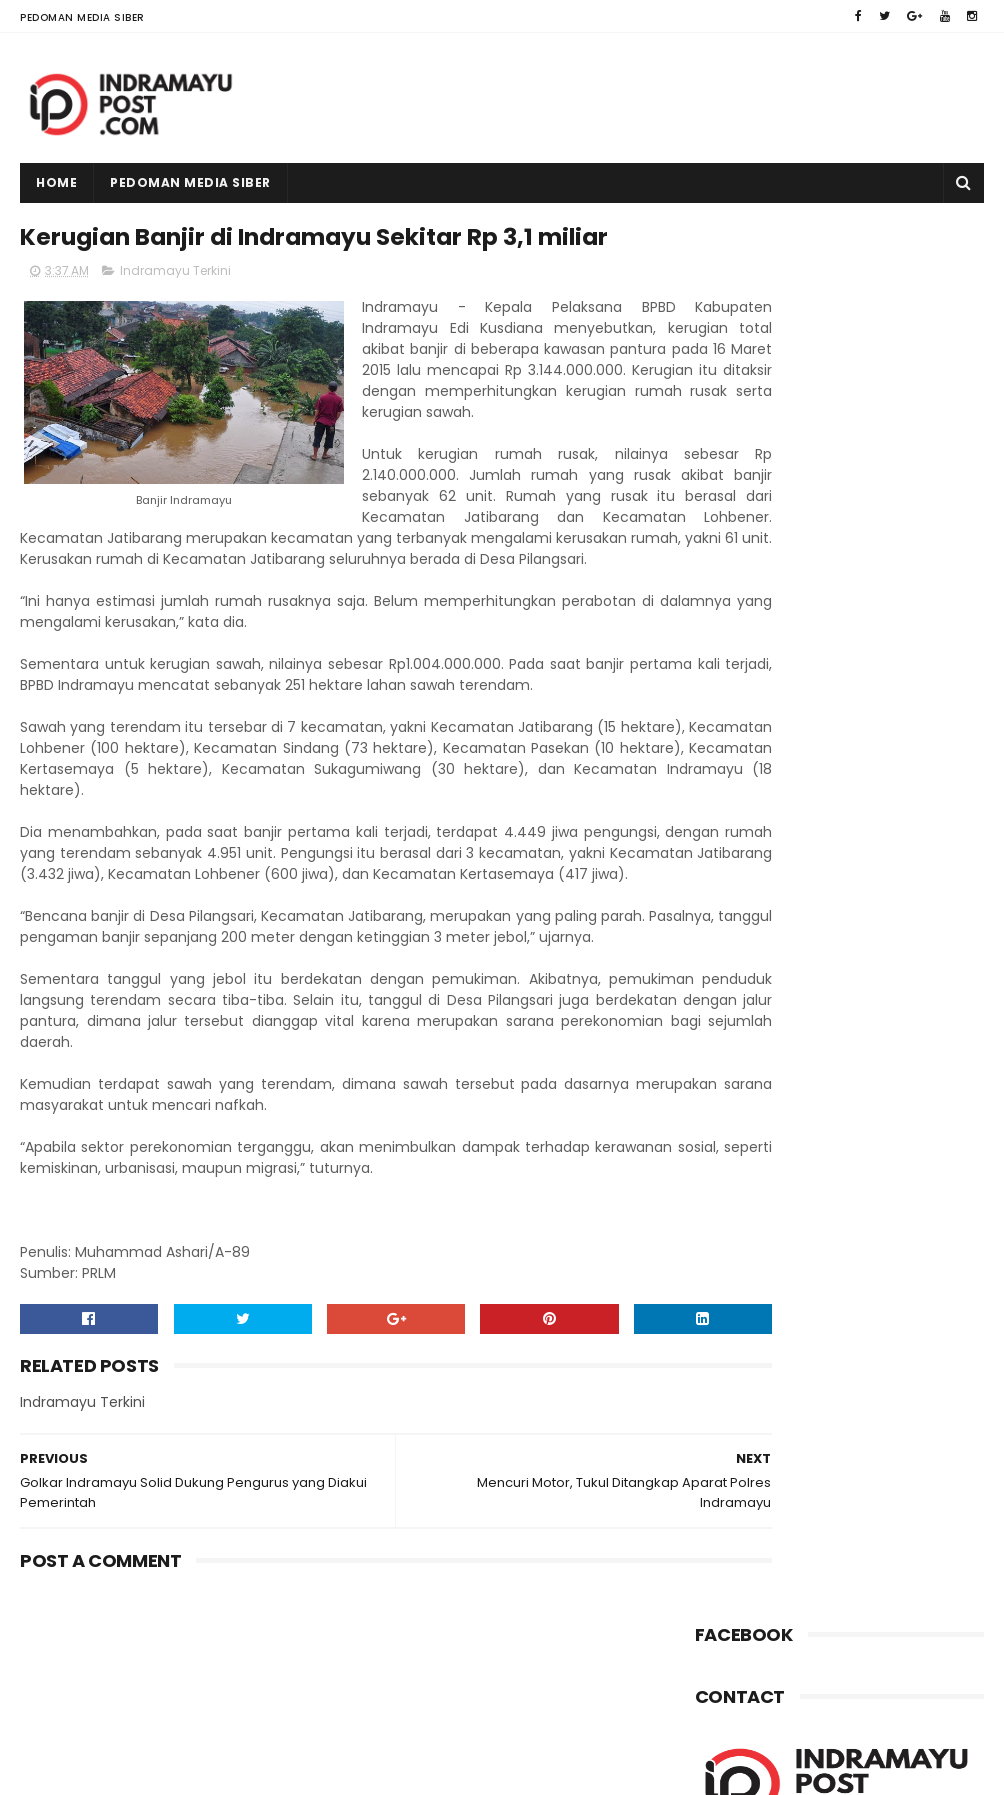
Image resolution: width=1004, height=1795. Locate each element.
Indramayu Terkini (175, 316)
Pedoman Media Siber (82, 17)
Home (56, 182)
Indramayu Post (146, 1770)
